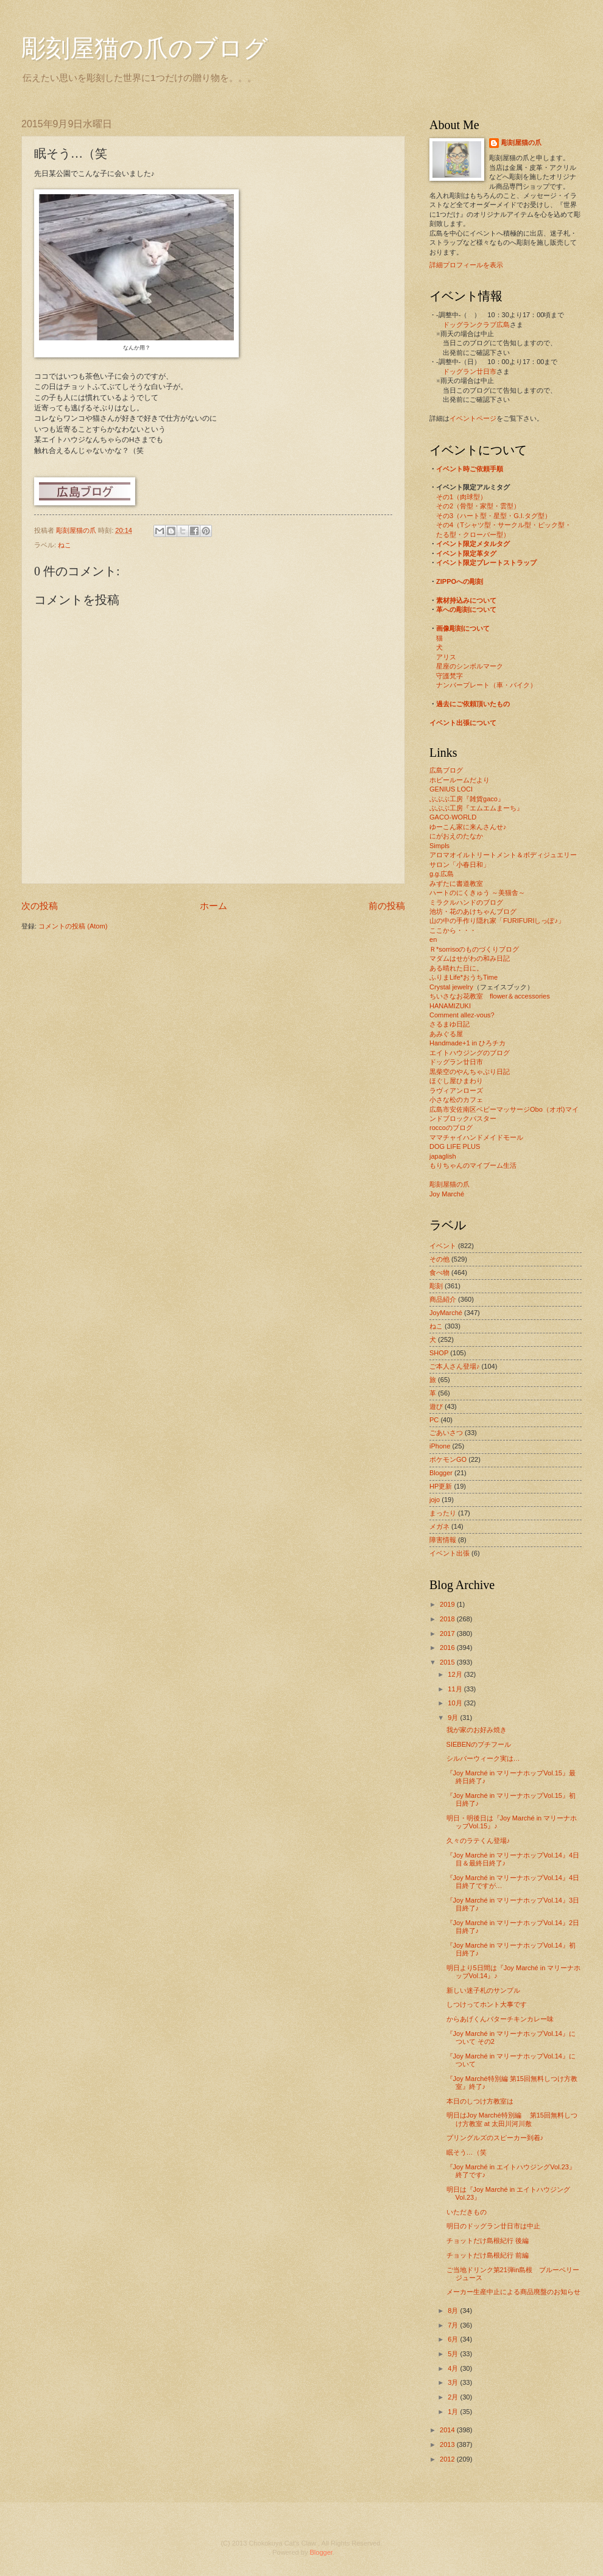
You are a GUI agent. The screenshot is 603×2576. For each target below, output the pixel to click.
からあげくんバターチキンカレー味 (500, 2019)
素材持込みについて (466, 600)
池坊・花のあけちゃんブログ (473, 911)
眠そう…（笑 (466, 2152)
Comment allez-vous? (462, 1015)
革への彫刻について (466, 609)
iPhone (439, 1446)
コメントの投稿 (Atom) (72, 926)
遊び (436, 1406)
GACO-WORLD (452, 817)
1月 (454, 2411)
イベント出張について (462, 722)
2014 (448, 2430)
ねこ (64, 545)
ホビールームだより (459, 780)
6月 (454, 2339)
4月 (454, 2368)
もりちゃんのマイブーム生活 (473, 1165)
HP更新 (440, 1486)
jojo (434, 1499)
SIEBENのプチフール (478, 1744)
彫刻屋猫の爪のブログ (144, 48)
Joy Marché (446, 1194)
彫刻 (436, 1286)
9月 (454, 1717)
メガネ (439, 1526)
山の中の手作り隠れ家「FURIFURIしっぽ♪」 (497, 920)
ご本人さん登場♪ (454, 1366)
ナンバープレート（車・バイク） (486, 685)
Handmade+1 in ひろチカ (467, 1043)
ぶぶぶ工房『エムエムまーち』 (476, 808)
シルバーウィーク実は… (483, 1758)
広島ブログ (446, 770)
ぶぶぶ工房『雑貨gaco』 (466, 798)
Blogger (441, 1472)
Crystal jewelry (451, 987)
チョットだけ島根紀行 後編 (487, 2240)
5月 (454, 2353)
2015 (448, 1662)
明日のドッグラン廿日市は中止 (493, 2226)
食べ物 (439, 1272)
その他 (439, 1259)
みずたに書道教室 (456, 883)
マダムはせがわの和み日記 (469, 958)
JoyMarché (445, 1312)
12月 (456, 1674)
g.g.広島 (441, 873)
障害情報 (442, 1539)
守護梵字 (449, 675)
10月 (456, 1703)
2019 (448, 1604)
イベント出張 (449, 1553)
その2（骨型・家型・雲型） (478, 506)
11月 (456, 1689)
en (433, 939)
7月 (454, 2325)
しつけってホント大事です (486, 2004)
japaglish (442, 1156)
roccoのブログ (451, 1127)
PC (434, 1419)
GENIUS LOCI (451, 789)
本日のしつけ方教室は (479, 2101)
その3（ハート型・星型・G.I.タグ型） (493, 515)
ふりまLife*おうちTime (463, 977)
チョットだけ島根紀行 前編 (487, 2255)
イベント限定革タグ (466, 553)
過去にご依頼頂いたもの (473, 703)
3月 (454, 2382)
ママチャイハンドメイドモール (476, 1137)
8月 (454, 2310)
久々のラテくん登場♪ (478, 1840)
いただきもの (466, 2212)
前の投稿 (386, 905)
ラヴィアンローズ (456, 1090)
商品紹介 (442, 1299)
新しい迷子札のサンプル (483, 1990)
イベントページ (473, 418)
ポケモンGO (448, 1459)
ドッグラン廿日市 (469, 371)
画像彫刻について (463, 628)
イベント (442, 1245)
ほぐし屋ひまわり (456, 1080)
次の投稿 (39, 905)
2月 (454, 2397)
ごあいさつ (446, 1432)
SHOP (438, 1352)
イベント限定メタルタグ (473, 543)
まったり (442, 1513)
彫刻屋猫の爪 (77, 530)
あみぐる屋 (446, 1033)
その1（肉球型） (461, 496)
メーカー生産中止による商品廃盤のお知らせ (513, 2291)
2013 (448, 2444)
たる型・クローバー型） (473, 534)
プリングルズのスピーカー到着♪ (495, 2137)
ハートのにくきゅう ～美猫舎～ (477, 892)
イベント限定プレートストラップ (486, 562)
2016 (448, 1647)
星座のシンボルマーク (469, 666)
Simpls (439, 845)
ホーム (213, 905)
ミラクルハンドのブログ (466, 902)
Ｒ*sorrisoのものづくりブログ (474, 949)
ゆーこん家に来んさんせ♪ (468, 826)
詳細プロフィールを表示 (466, 264)
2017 (448, 1633)
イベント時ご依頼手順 (469, 468)
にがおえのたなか (456, 836)
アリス (446, 657)
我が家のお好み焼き (476, 1729)
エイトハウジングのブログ (469, 1052)
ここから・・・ (452, 930)
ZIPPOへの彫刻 (459, 581)
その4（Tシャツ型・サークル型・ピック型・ (503, 524)
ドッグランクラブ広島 (476, 324)
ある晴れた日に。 (456, 968)
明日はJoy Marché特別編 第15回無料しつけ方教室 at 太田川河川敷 (511, 2119)
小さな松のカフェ (456, 1099)
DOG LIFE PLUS (454, 1146)
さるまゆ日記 (449, 1024)
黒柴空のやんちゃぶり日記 (469, 1071)
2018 (448, 1619)
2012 (448, 2459)
